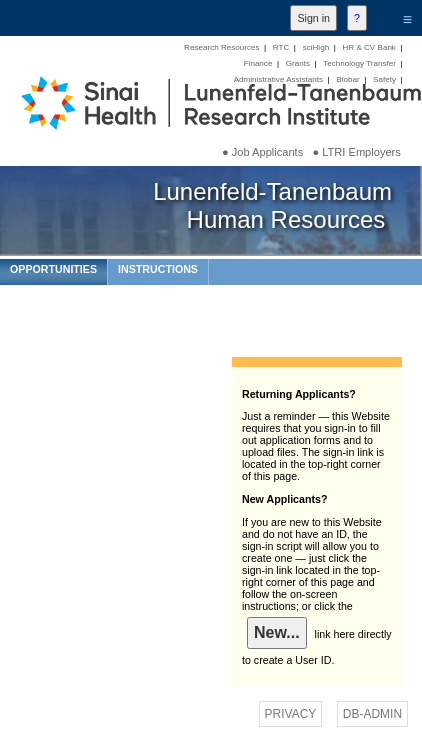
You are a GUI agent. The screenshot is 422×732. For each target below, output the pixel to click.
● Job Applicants (262, 152)
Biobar (347, 79)
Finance (258, 63)
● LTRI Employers (356, 152)
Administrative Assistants (278, 79)
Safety (384, 79)
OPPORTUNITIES (53, 269)
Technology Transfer (359, 63)
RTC (281, 47)
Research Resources (221, 47)
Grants (298, 63)
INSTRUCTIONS (158, 269)
